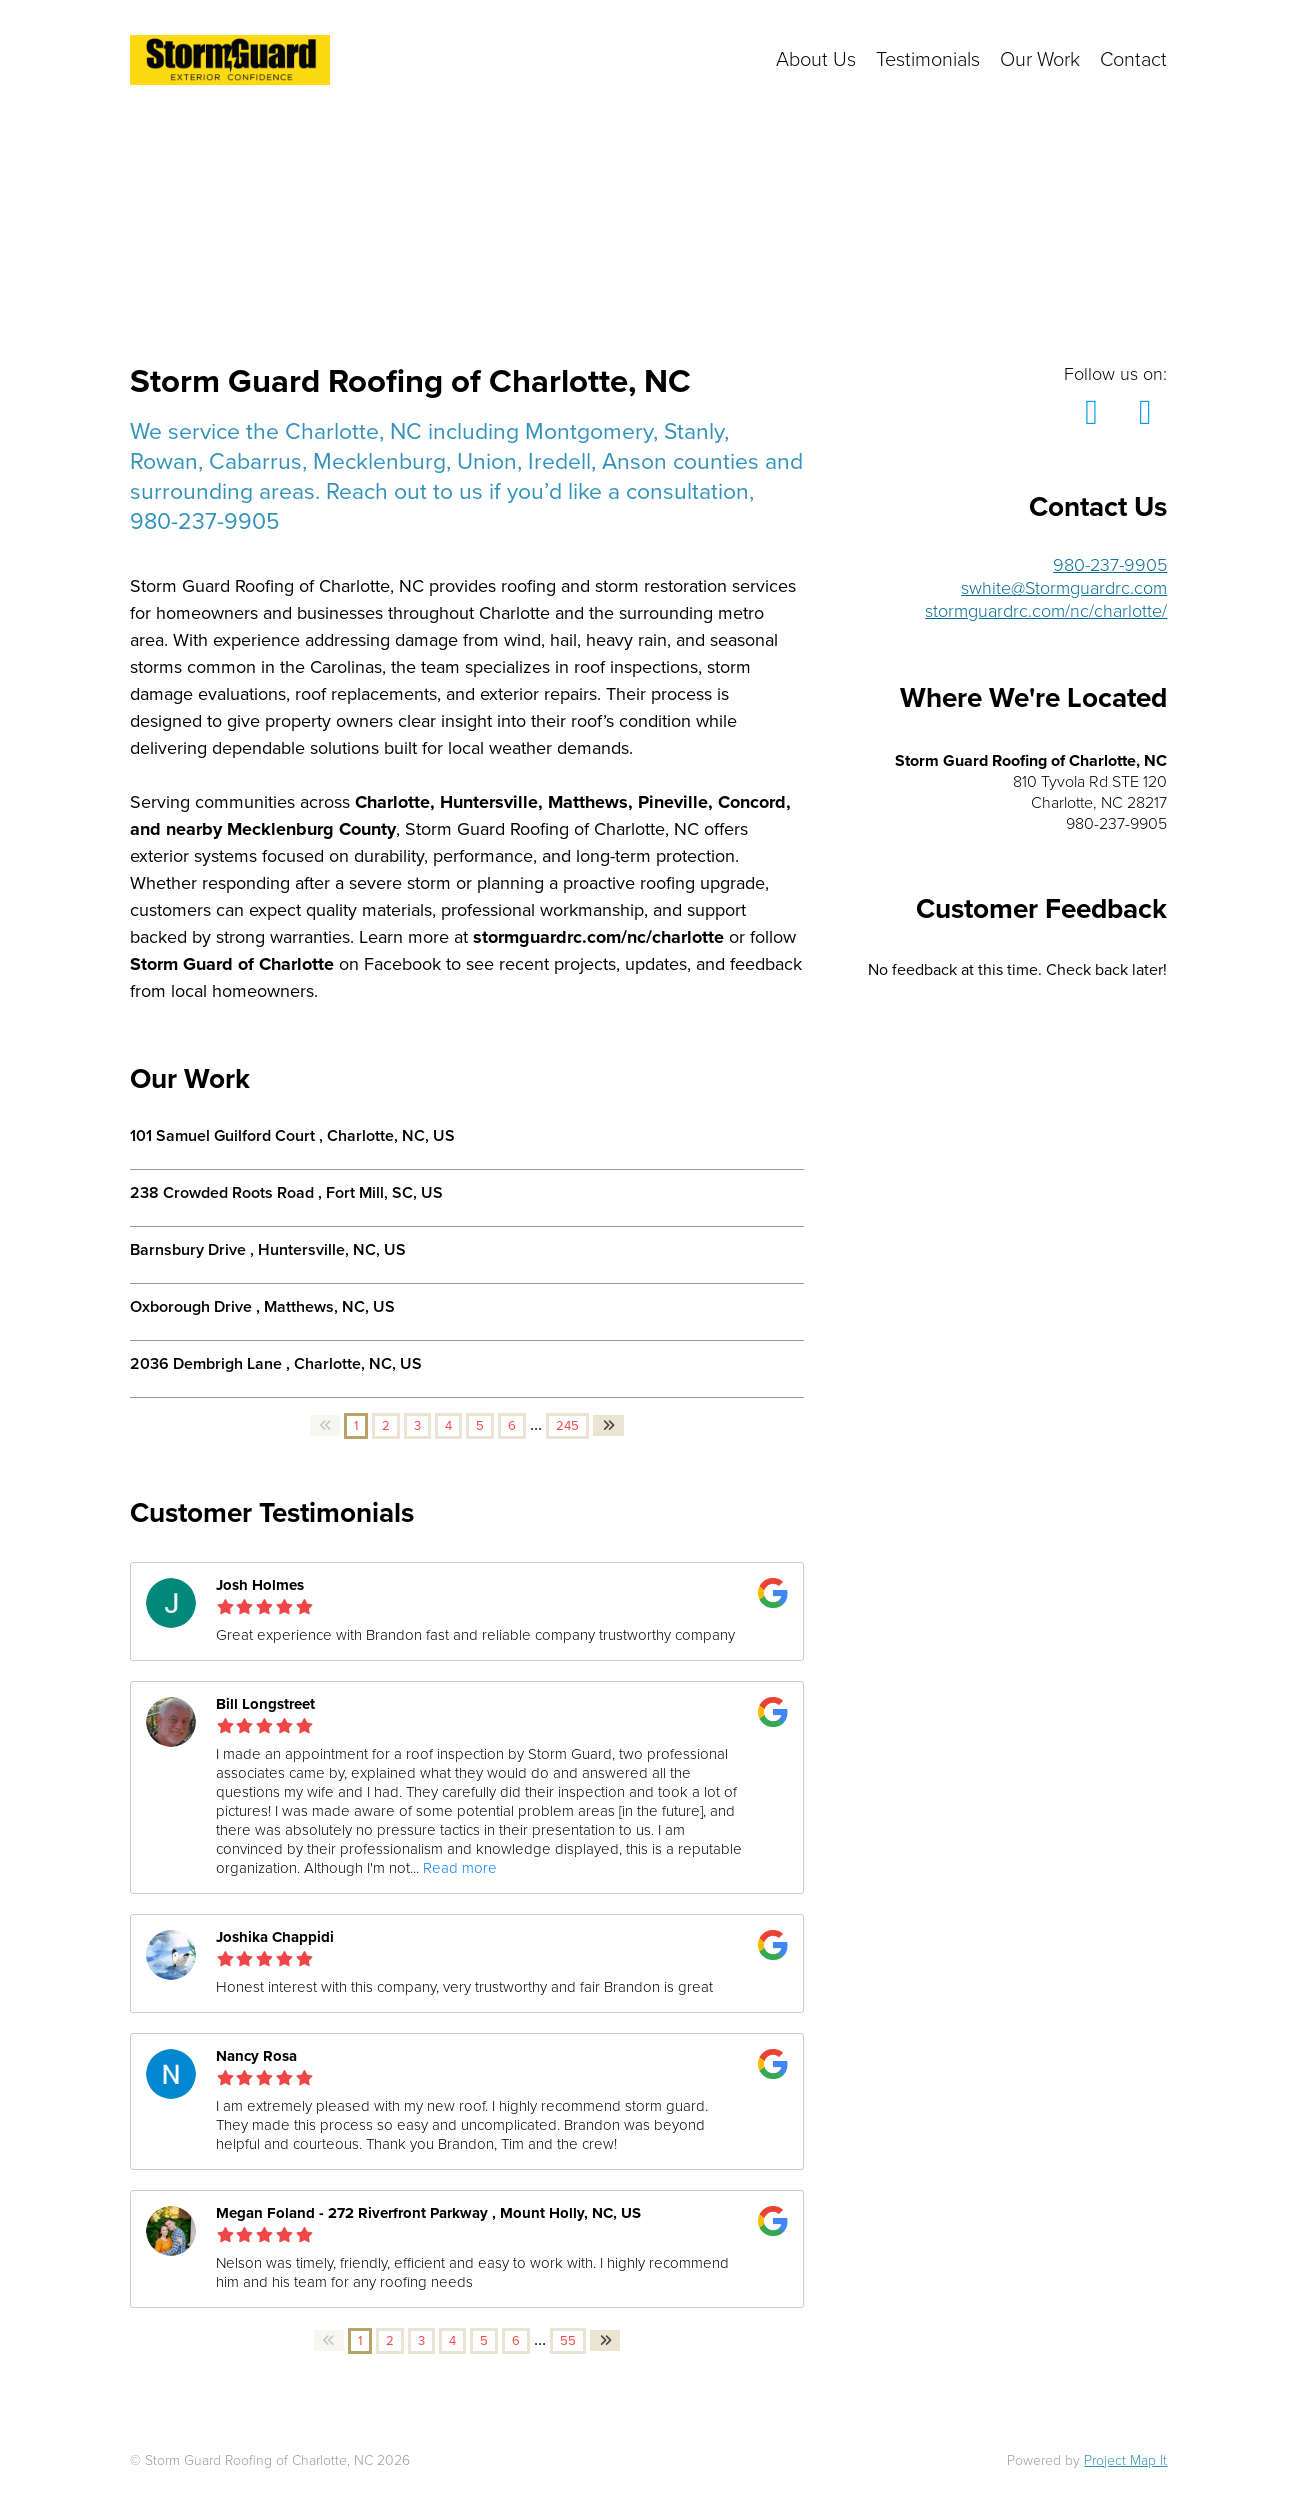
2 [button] (386, 1426)
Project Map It (1125, 2460)
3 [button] (417, 1426)
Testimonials (928, 60)
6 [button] (512, 1426)
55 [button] (568, 2341)
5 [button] (480, 1426)
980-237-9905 (1110, 565)
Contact (1133, 60)
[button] (325, 1425)
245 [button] (567, 1426)
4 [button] (448, 1426)
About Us (816, 60)
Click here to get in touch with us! (586, 60)
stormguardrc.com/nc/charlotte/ (1046, 611)
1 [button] (356, 1426)
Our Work (1040, 60)
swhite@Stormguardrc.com (1064, 588)
